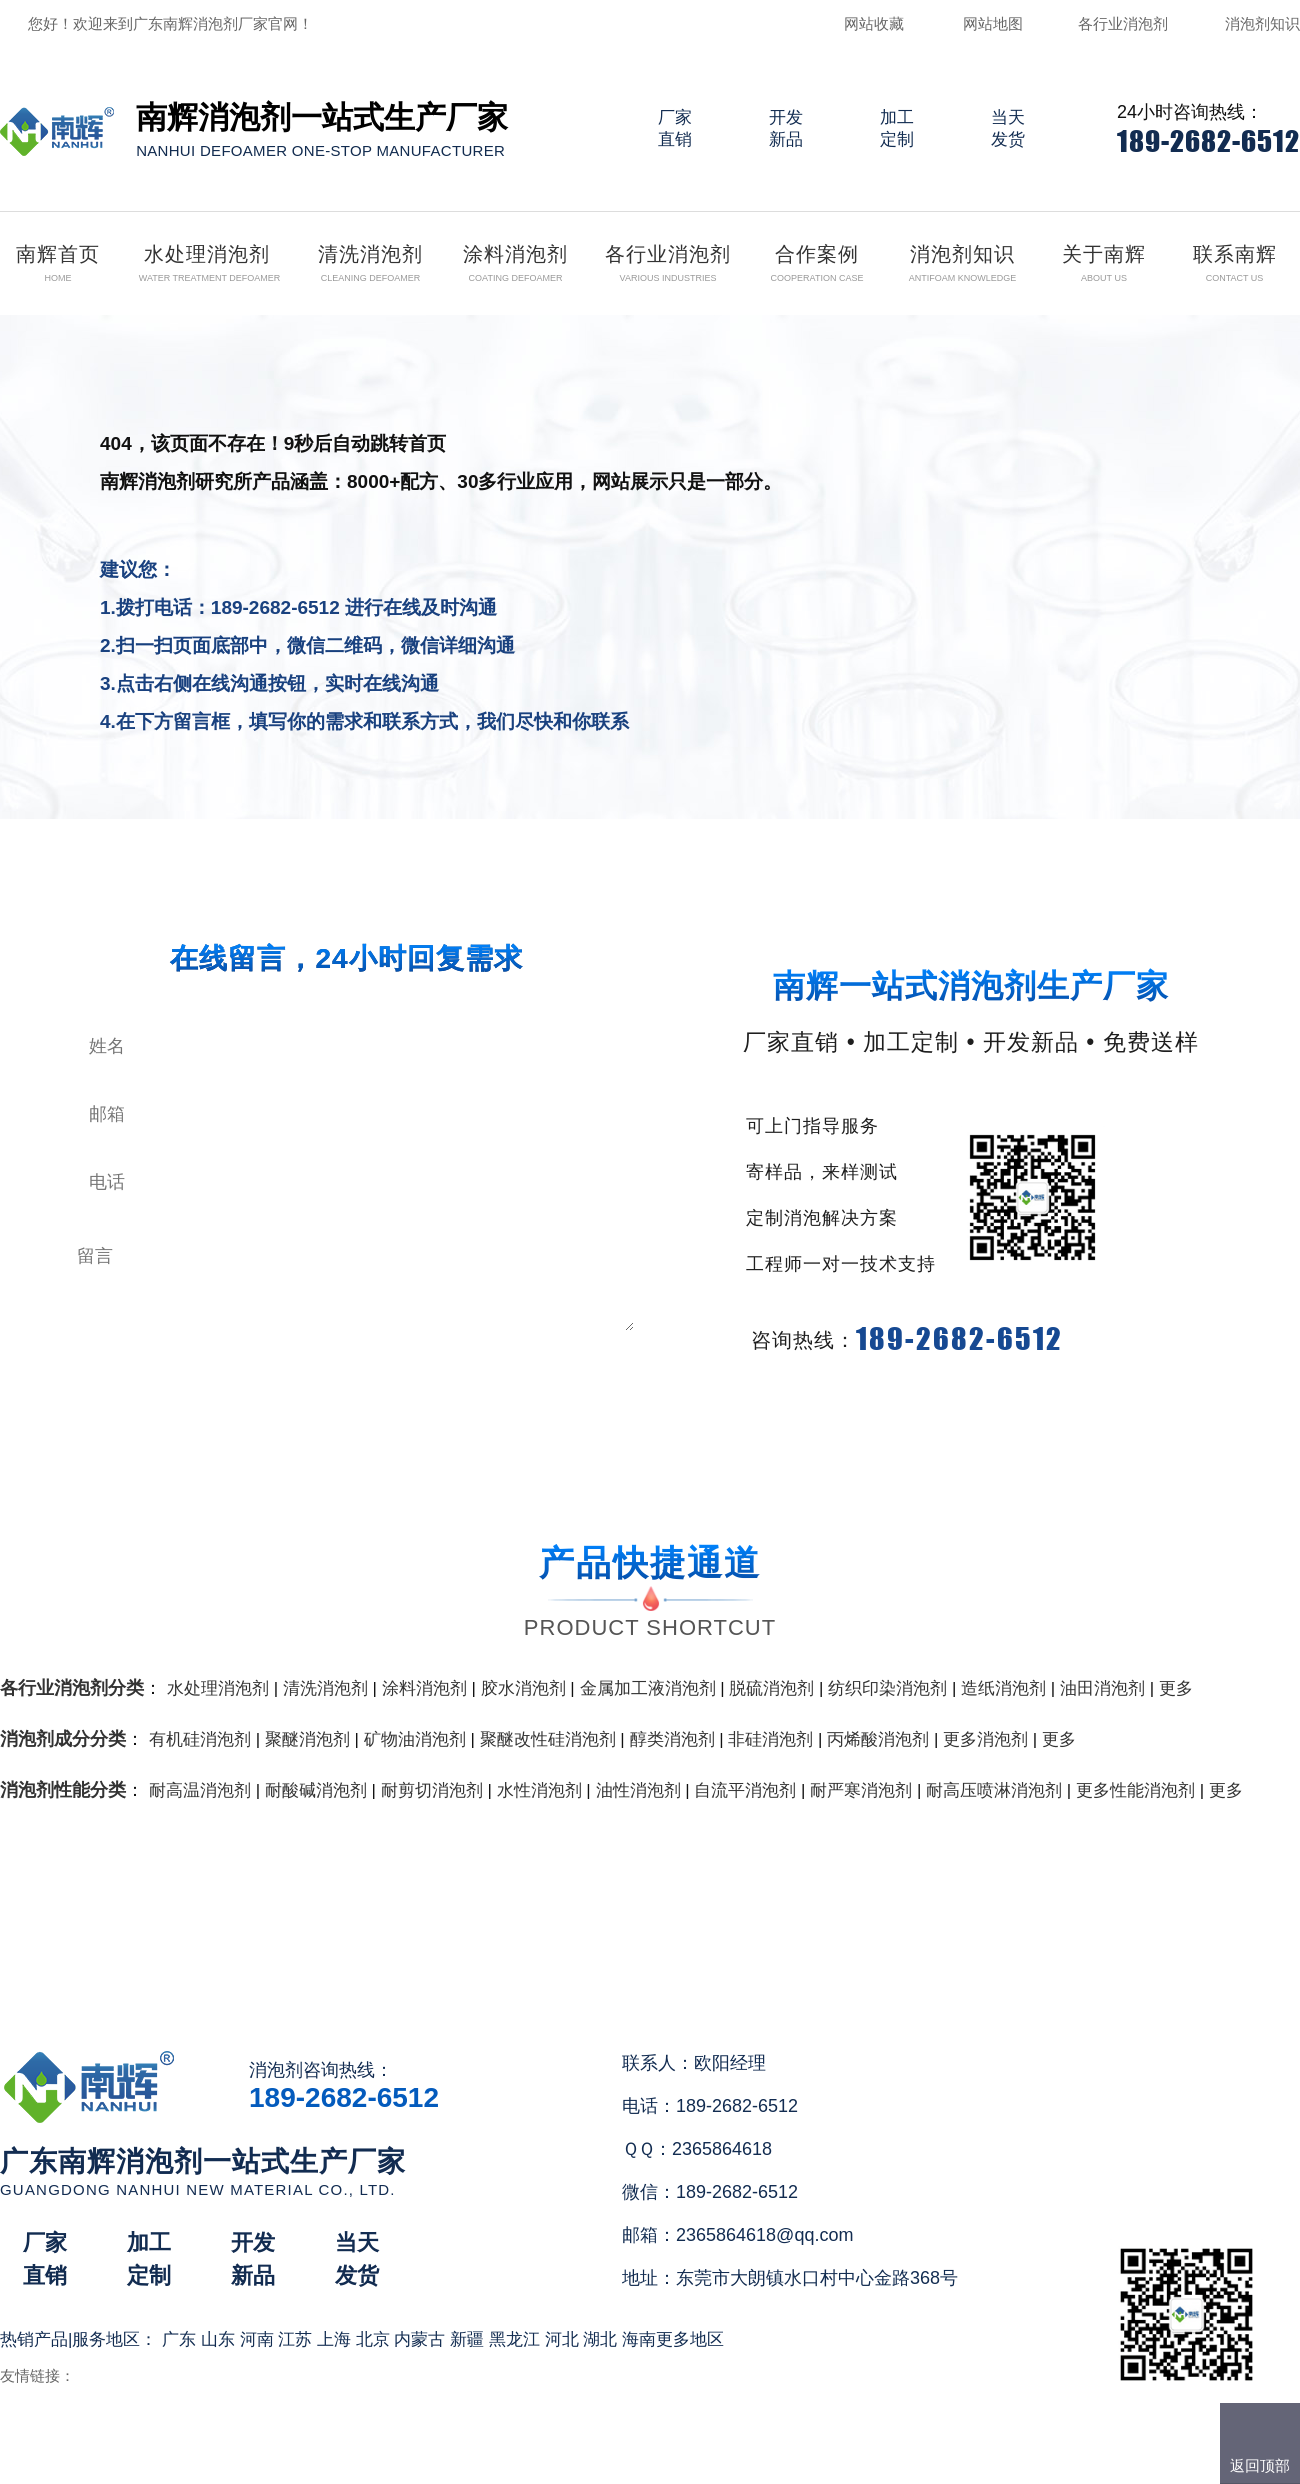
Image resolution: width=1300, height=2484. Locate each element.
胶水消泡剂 (523, 1688)
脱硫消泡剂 (771, 1688)
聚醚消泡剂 (307, 1739)
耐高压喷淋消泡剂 (994, 1790)
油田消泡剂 (1102, 1688)
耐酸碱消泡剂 (316, 1790)
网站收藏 (874, 23)
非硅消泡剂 (770, 1739)
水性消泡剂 (539, 1790)
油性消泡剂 (638, 1790)
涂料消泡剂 (424, 1688)
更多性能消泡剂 (1135, 1790)
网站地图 (993, 23)
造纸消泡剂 (1003, 1688)
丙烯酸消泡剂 (878, 1739)
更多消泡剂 (985, 1739)
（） (764, 2460)
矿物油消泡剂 (415, 1739)
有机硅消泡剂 (200, 1739)
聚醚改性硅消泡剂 (548, 1739)
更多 (1176, 1688)
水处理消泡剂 (218, 1688)
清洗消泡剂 (325, 1688)
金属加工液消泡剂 (648, 1688)
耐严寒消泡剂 (861, 1790)
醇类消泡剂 (672, 1739)
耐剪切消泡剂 (432, 1790)
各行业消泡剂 (1123, 23)
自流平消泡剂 (745, 1790)
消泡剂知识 (1262, 23)
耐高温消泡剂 (200, 1790)
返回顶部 (1260, 2465)
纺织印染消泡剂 (887, 1688)
